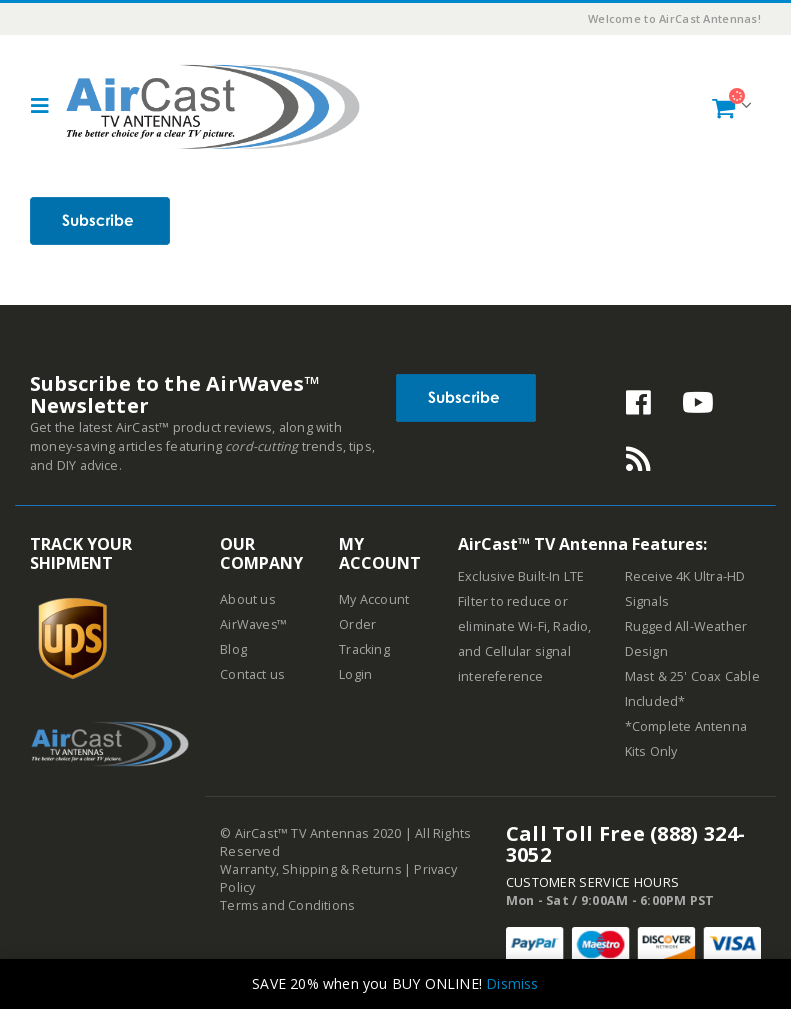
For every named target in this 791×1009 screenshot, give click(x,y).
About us (248, 599)
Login (355, 674)
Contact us (252, 674)
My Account (374, 599)
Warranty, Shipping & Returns (311, 869)
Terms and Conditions (288, 905)
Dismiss (512, 983)
